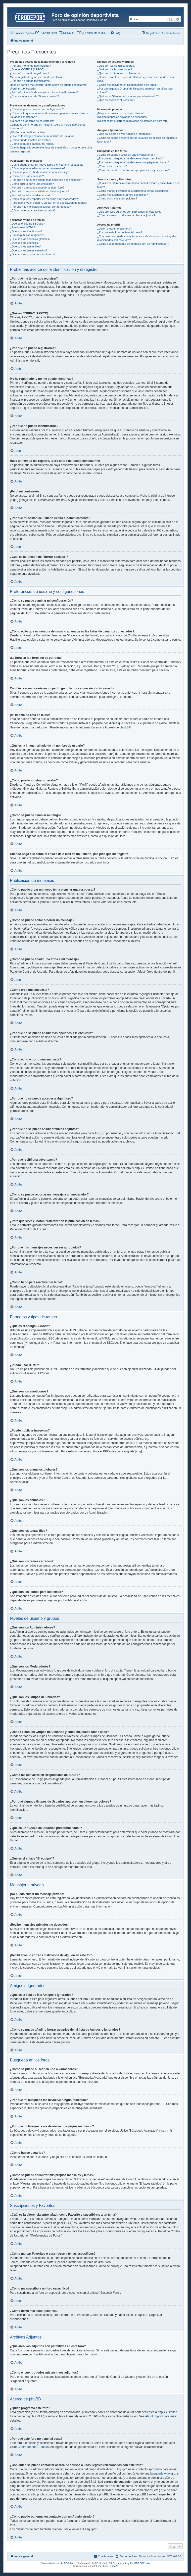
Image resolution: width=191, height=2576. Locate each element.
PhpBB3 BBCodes (140, 2563)
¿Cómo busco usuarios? (112, 166)
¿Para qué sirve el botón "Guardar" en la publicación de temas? (48, 202)
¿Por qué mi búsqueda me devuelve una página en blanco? (133, 162)
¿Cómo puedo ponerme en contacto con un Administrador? (133, 243)
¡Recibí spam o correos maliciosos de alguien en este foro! (132, 120)
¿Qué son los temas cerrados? (28, 250)
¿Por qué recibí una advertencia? (30, 195)
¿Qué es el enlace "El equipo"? (116, 99)
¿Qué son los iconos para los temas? (32, 254)
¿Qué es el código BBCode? (27, 223)
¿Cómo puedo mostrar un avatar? (30, 140)
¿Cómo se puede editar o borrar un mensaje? (37, 168)
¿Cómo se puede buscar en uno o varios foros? (126, 154)
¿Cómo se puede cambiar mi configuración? (37, 109)
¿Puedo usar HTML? (22, 227)
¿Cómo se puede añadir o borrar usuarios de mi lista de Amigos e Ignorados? (137, 139)
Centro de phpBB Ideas (33, 2447)
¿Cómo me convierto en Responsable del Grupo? (127, 84)
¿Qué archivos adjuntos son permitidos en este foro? (129, 211)
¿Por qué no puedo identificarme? (30, 80)
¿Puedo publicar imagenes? (27, 235)
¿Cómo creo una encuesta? (27, 176)
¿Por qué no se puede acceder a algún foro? (37, 187)
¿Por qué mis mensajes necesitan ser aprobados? (40, 206)
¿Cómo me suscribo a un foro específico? (122, 194)
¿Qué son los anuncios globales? (30, 239)
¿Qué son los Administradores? (116, 65)
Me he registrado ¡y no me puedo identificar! (36, 77)
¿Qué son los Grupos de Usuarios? (118, 73)
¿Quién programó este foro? (114, 228)
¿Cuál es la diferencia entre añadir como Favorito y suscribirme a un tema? (138, 185)
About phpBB (154, 2416)
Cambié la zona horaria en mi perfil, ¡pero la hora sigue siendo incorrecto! (48, 126)
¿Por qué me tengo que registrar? (30, 65)
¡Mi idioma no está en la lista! (27, 132)
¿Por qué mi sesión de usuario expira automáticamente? (44, 92)
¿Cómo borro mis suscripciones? (117, 198)
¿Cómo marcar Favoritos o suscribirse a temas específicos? (133, 190)
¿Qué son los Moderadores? (114, 69)
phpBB (124, 727)
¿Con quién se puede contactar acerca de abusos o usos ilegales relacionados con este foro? (137, 238)
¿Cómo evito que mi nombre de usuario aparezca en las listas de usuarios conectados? (49, 115)
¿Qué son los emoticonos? (26, 231)
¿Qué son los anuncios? (25, 242)
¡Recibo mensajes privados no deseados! (122, 116)
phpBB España (110, 2566)
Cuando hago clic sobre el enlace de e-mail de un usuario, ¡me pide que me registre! (51, 149)
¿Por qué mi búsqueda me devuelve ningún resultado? (130, 158)
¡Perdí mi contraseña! (23, 88)
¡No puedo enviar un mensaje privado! (120, 113)
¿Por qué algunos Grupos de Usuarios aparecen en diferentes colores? (135, 90)
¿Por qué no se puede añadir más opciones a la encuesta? (46, 179)
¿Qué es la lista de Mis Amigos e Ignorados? (124, 133)
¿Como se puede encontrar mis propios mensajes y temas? (133, 170)
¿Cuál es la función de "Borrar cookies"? (34, 96)
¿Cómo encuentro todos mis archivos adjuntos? (126, 215)
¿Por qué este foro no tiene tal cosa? (119, 232)
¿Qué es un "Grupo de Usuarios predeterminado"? (128, 96)
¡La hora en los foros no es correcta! (32, 120)
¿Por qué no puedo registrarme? (29, 73)
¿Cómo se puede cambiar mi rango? (32, 143)
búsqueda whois (161, 2473)
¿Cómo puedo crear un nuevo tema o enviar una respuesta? (46, 164)
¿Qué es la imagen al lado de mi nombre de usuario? (42, 136)
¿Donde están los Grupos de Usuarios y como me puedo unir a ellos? (135, 79)
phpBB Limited (167, 2412)
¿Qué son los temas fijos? (26, 246)
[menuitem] (46, 33)
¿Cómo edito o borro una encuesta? (32, 183)
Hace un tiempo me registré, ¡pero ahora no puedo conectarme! (48, 84)
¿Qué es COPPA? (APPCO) (27, 69)
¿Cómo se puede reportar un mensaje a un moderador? (44, 198)
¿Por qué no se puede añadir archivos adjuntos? (39, 191)
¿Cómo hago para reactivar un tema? (32, 210)
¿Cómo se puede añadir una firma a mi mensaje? (40, 172)
